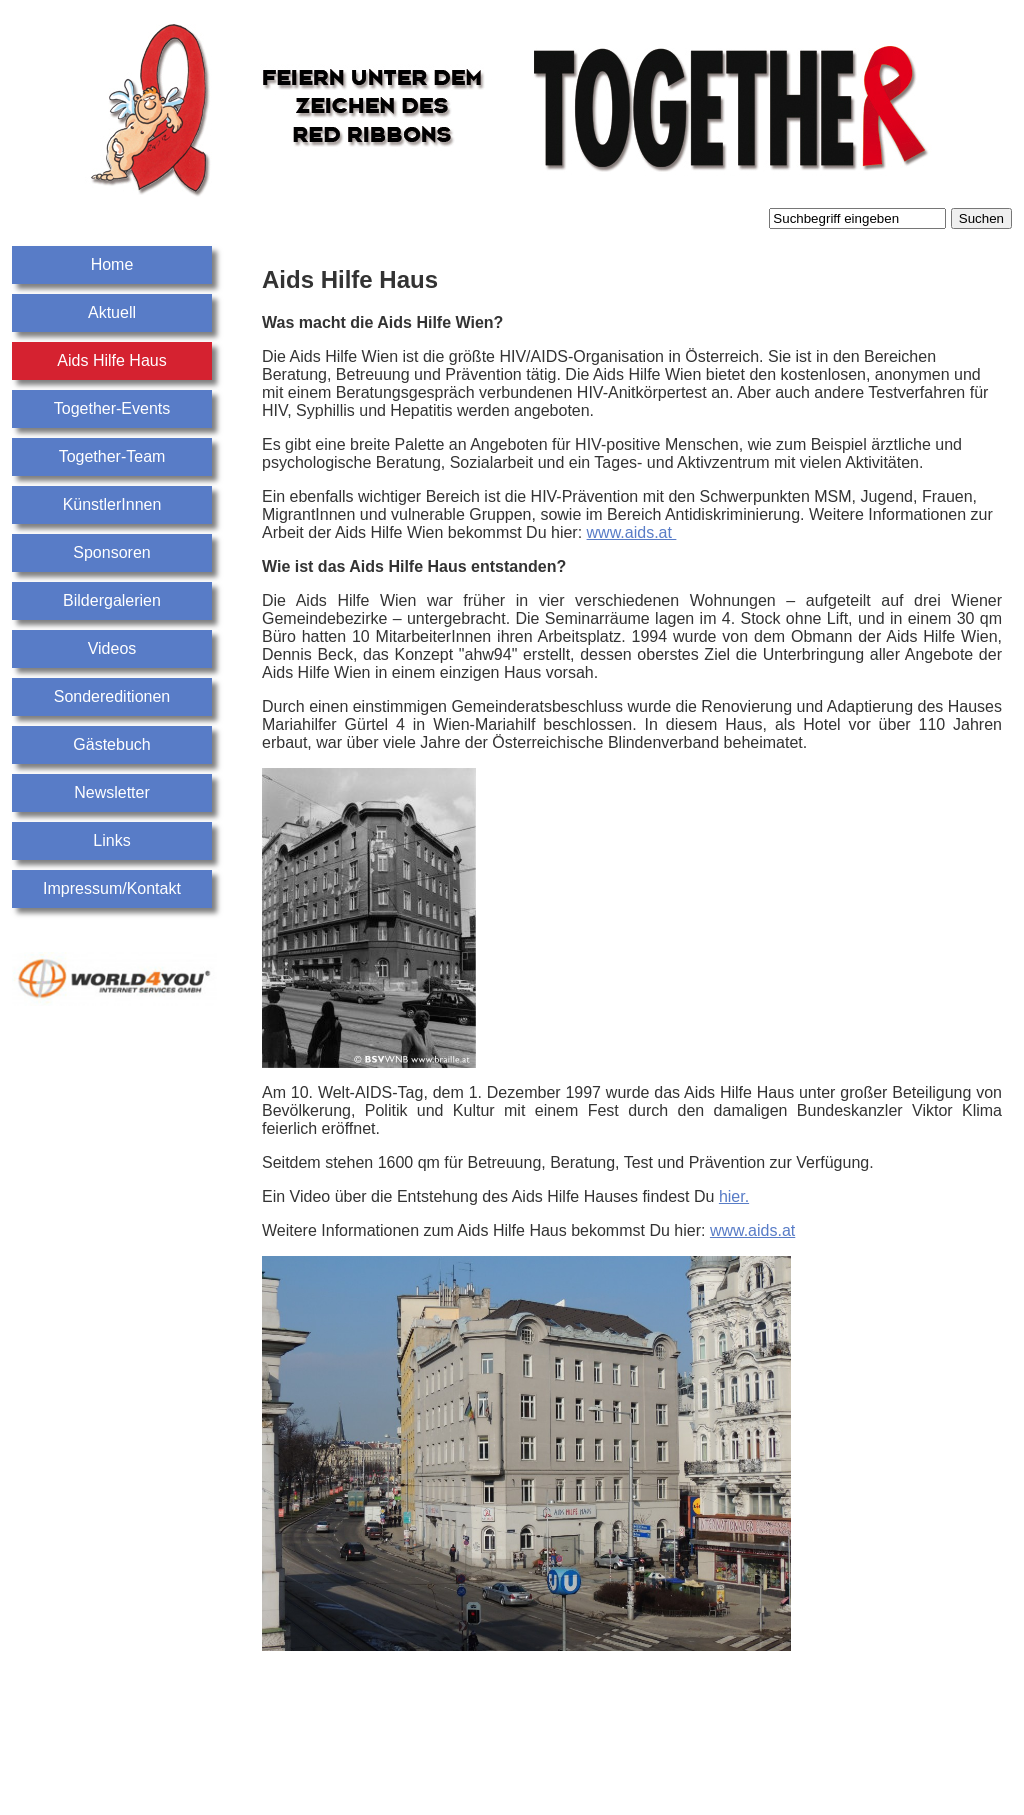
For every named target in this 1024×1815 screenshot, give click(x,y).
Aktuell (112, 312)
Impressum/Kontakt (112, 888)
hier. (734, 1196)
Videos (112, 648)
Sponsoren (111, 552)
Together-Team (112, 456)
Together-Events (112, 408)
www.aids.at (632, 532)
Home (112, 264)
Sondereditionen (112, 696)
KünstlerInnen (112, 504)
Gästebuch (111, 744)
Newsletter (112, 792)
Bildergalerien (112, 600)
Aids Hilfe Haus (111, 360)
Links (111, 840)
